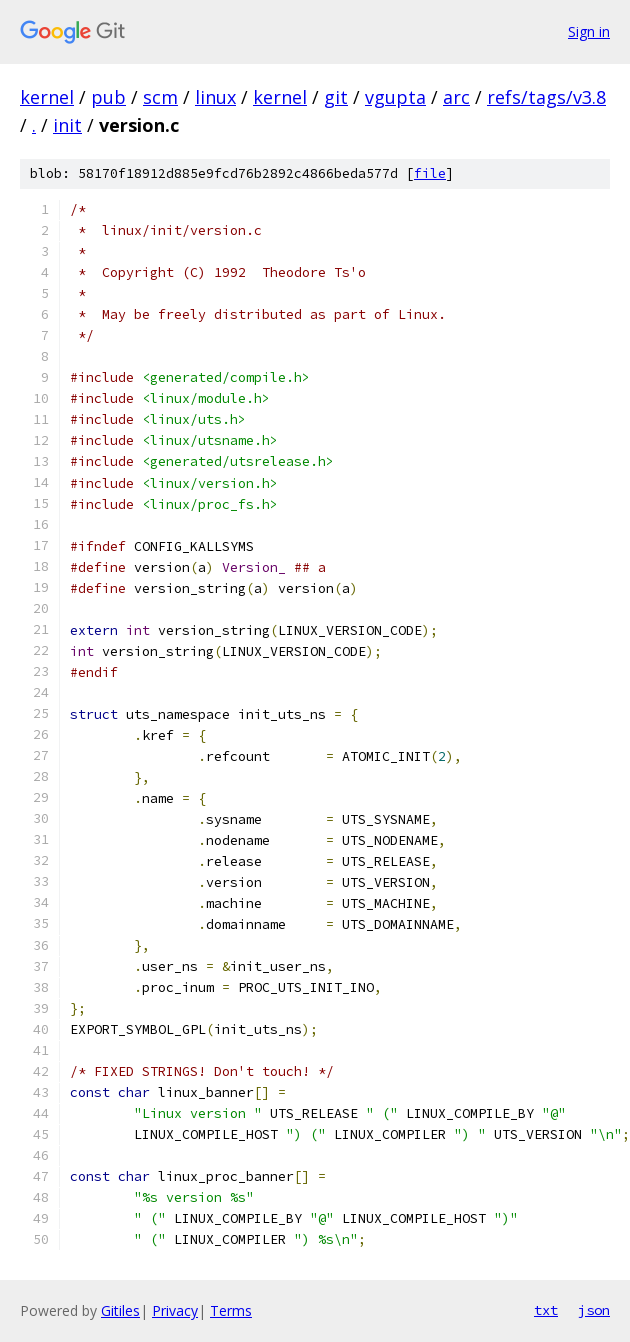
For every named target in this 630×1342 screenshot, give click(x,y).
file (430, 173)
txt (546, 1310)
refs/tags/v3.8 (546, 97)
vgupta (395, 97)
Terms (231, 1310)
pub (108, 97)
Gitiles (120, 1310)
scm (160, 97)
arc (456, 97)
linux (215, 97)
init (67, 125)
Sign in (589, 31)
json (594, 1310)
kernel (47, 97)
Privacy (175, 1310)
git (336, 97)
